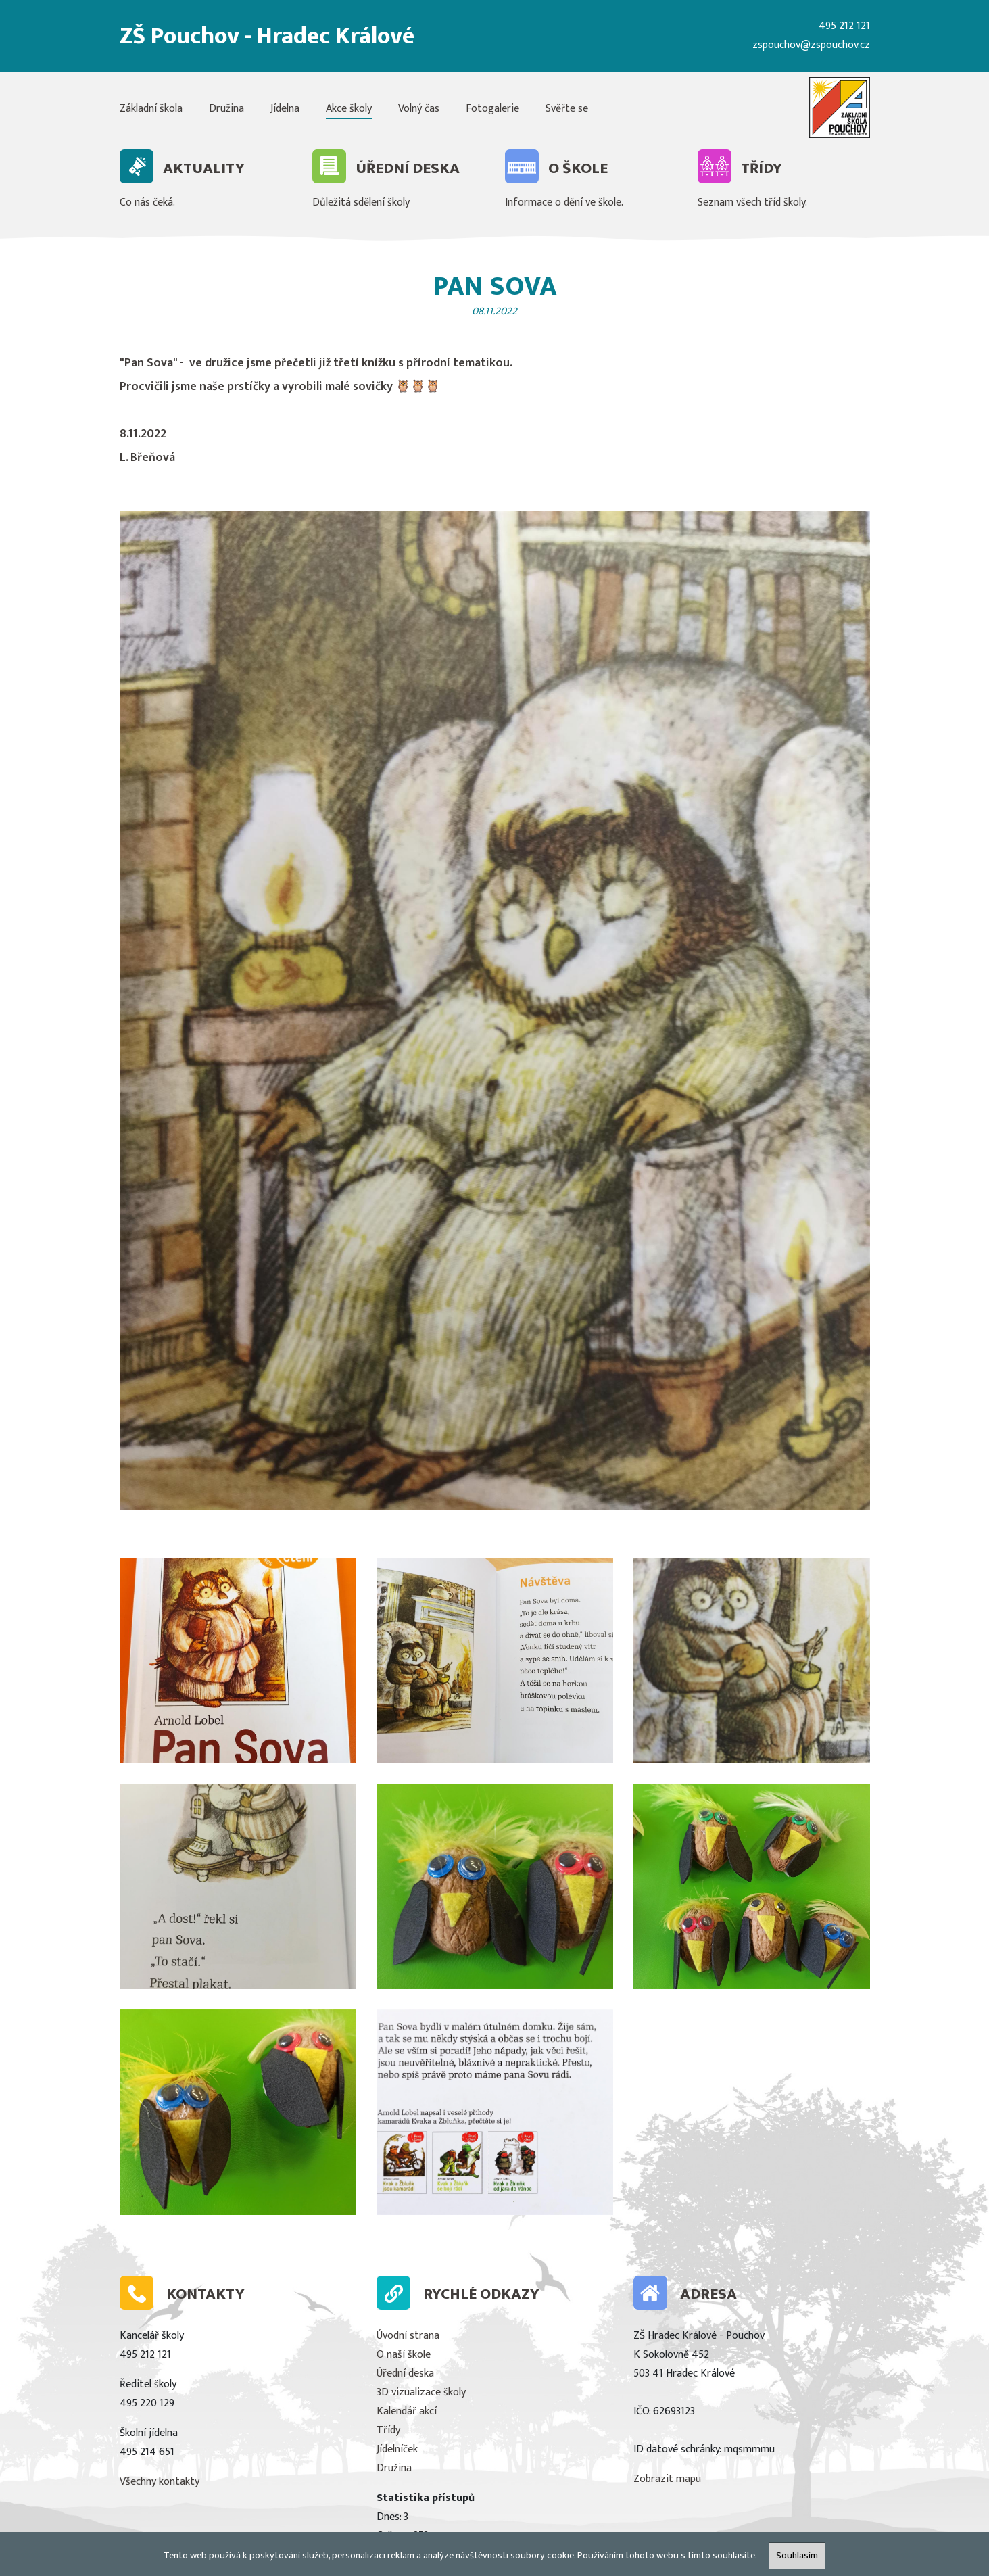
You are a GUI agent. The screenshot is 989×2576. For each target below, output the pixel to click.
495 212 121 (844, 26)
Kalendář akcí (407, 2411)
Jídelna (284, 108)
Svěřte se (567, 108)
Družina (226, 108)
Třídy (388, 2430)
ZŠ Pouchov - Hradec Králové (267, 36)
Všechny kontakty (159, 2482)
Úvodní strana (408, 2336)
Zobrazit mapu (667, 2479)
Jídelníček (397, 2449)
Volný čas (418, 108)
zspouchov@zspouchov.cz (811, 45)
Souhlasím (797, 2556)
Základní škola (151, 108)
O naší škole (404, 2354)
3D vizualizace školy (421, 2392)
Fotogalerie (492, 108)
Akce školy (349, 108)
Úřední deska (405, 2373)
